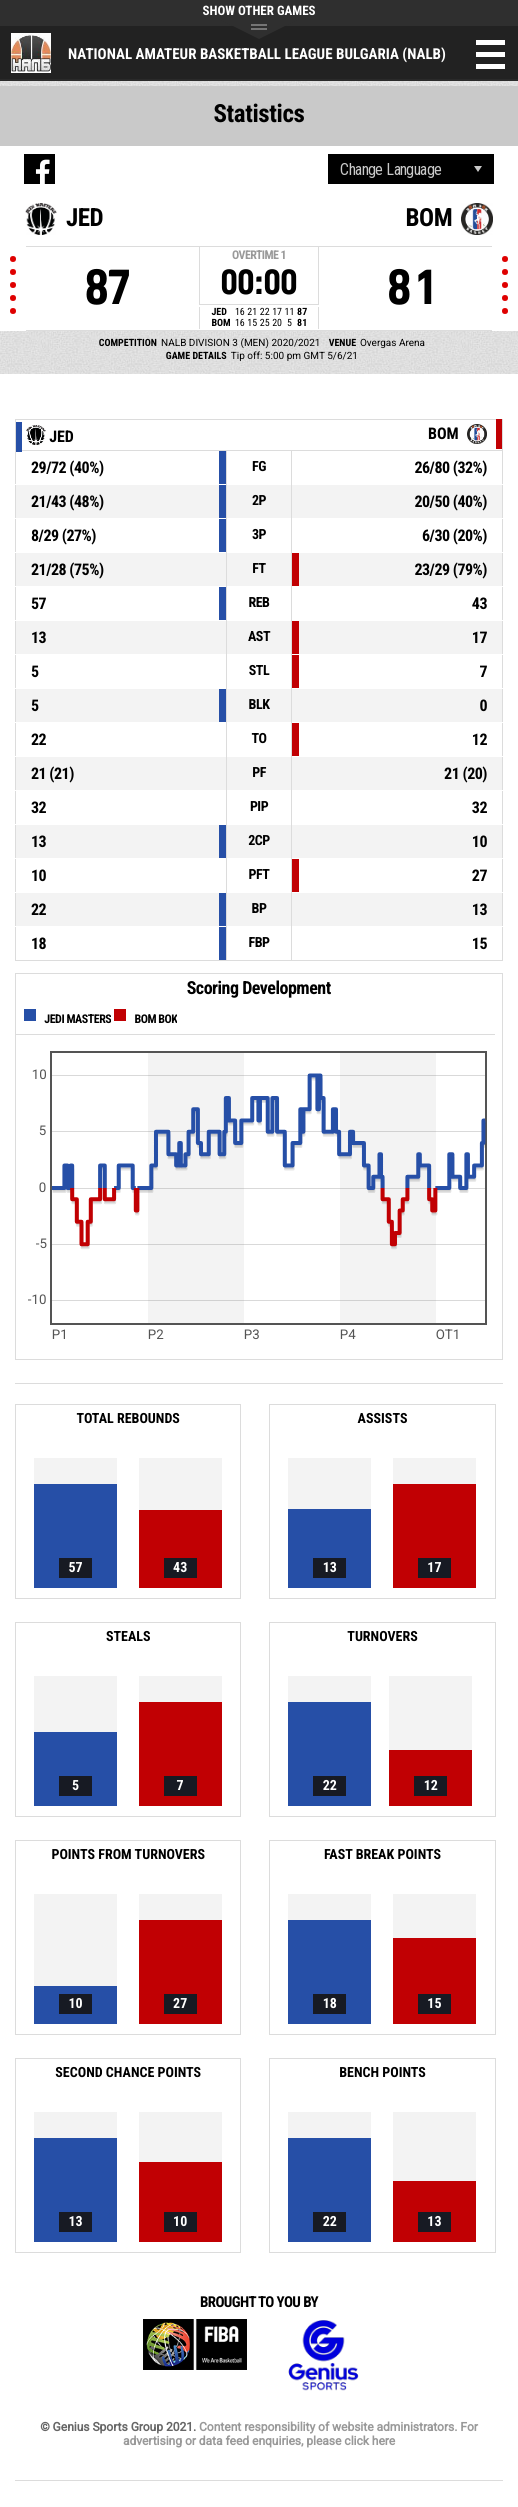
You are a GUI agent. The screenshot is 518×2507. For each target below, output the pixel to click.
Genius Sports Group (323, 2355)
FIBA (195, 2355)
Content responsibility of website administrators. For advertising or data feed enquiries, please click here (300, 2434)
